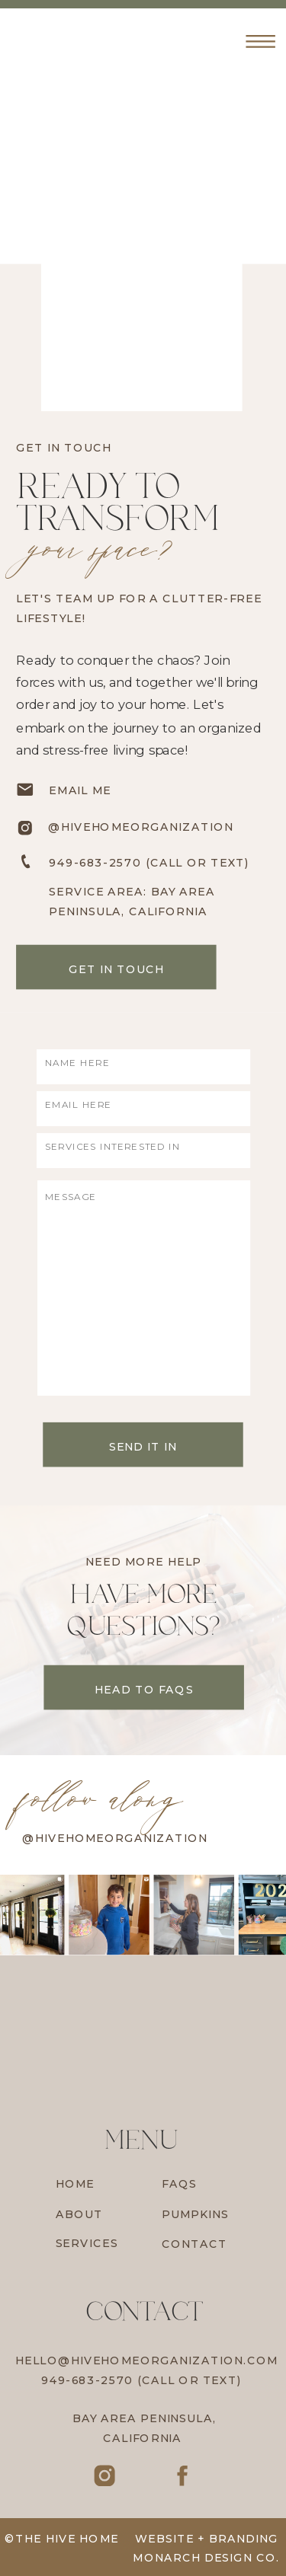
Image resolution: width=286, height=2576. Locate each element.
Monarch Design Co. (206, 2558)
